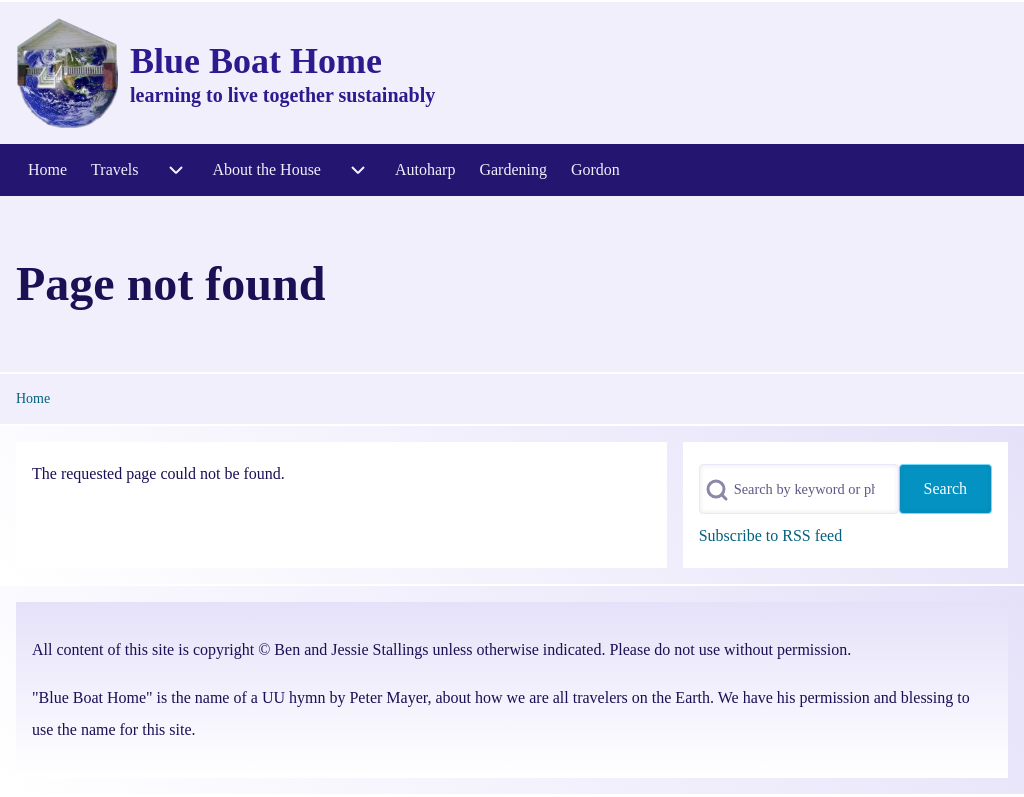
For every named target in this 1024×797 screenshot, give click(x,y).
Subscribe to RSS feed (771, 535)
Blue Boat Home (256, 61)
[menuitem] (47, 170)
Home (33, 398)
